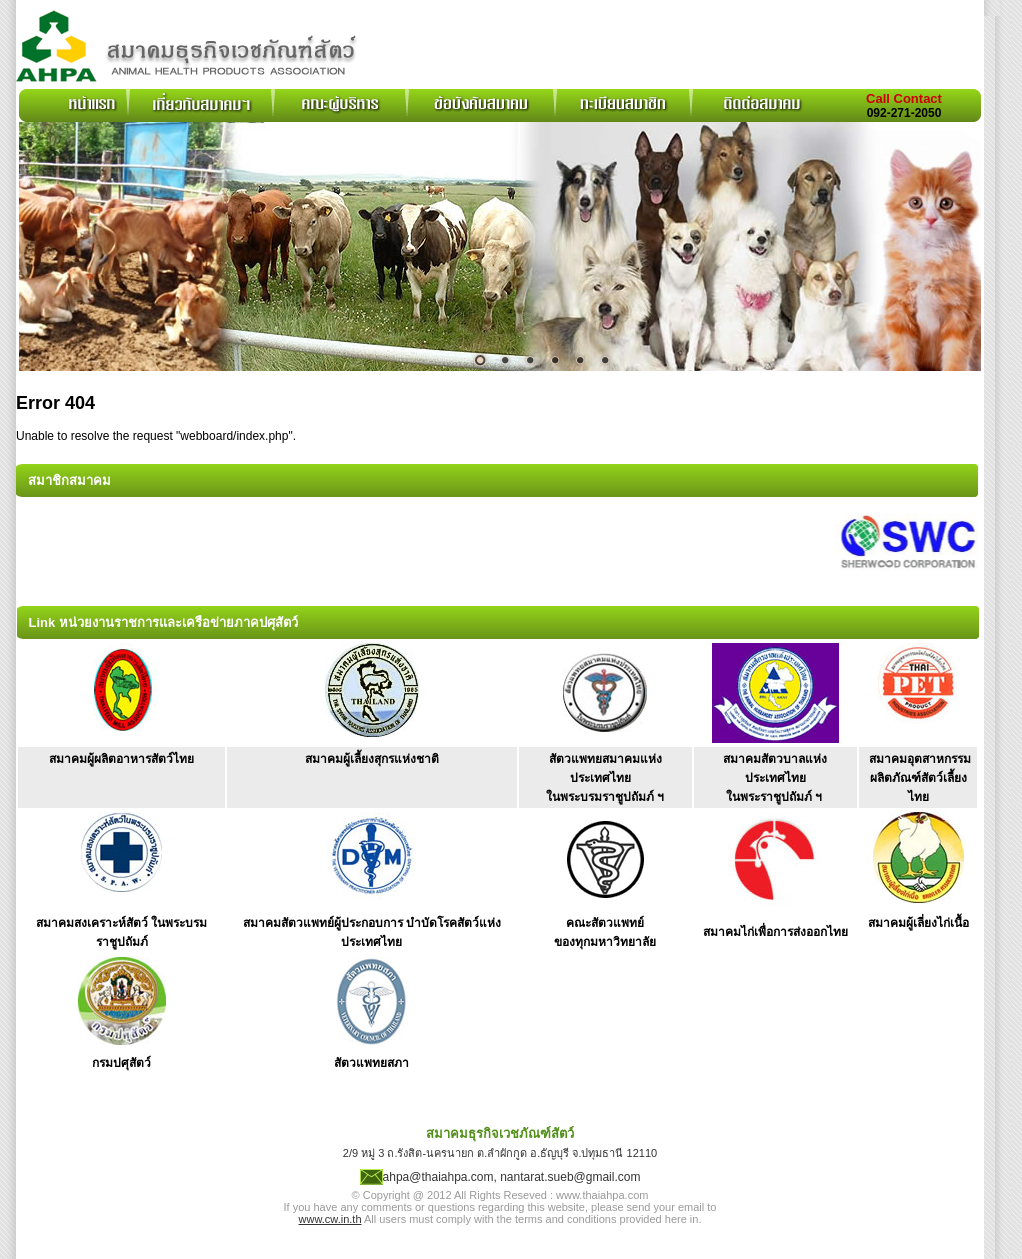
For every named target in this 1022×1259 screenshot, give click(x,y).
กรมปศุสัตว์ (121, 1063)
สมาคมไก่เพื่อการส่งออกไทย (775, 932)
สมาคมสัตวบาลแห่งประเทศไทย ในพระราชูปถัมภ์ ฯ (775, 778)
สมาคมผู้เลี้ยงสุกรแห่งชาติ (372, 759)
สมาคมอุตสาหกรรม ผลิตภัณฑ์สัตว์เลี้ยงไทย (920, 778)
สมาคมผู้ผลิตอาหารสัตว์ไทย (121, 759)
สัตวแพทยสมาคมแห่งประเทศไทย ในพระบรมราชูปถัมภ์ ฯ (605, 778)
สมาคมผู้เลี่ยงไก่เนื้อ (918, 923)
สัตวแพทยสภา (371, 1063)
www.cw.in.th (330, 1219)
